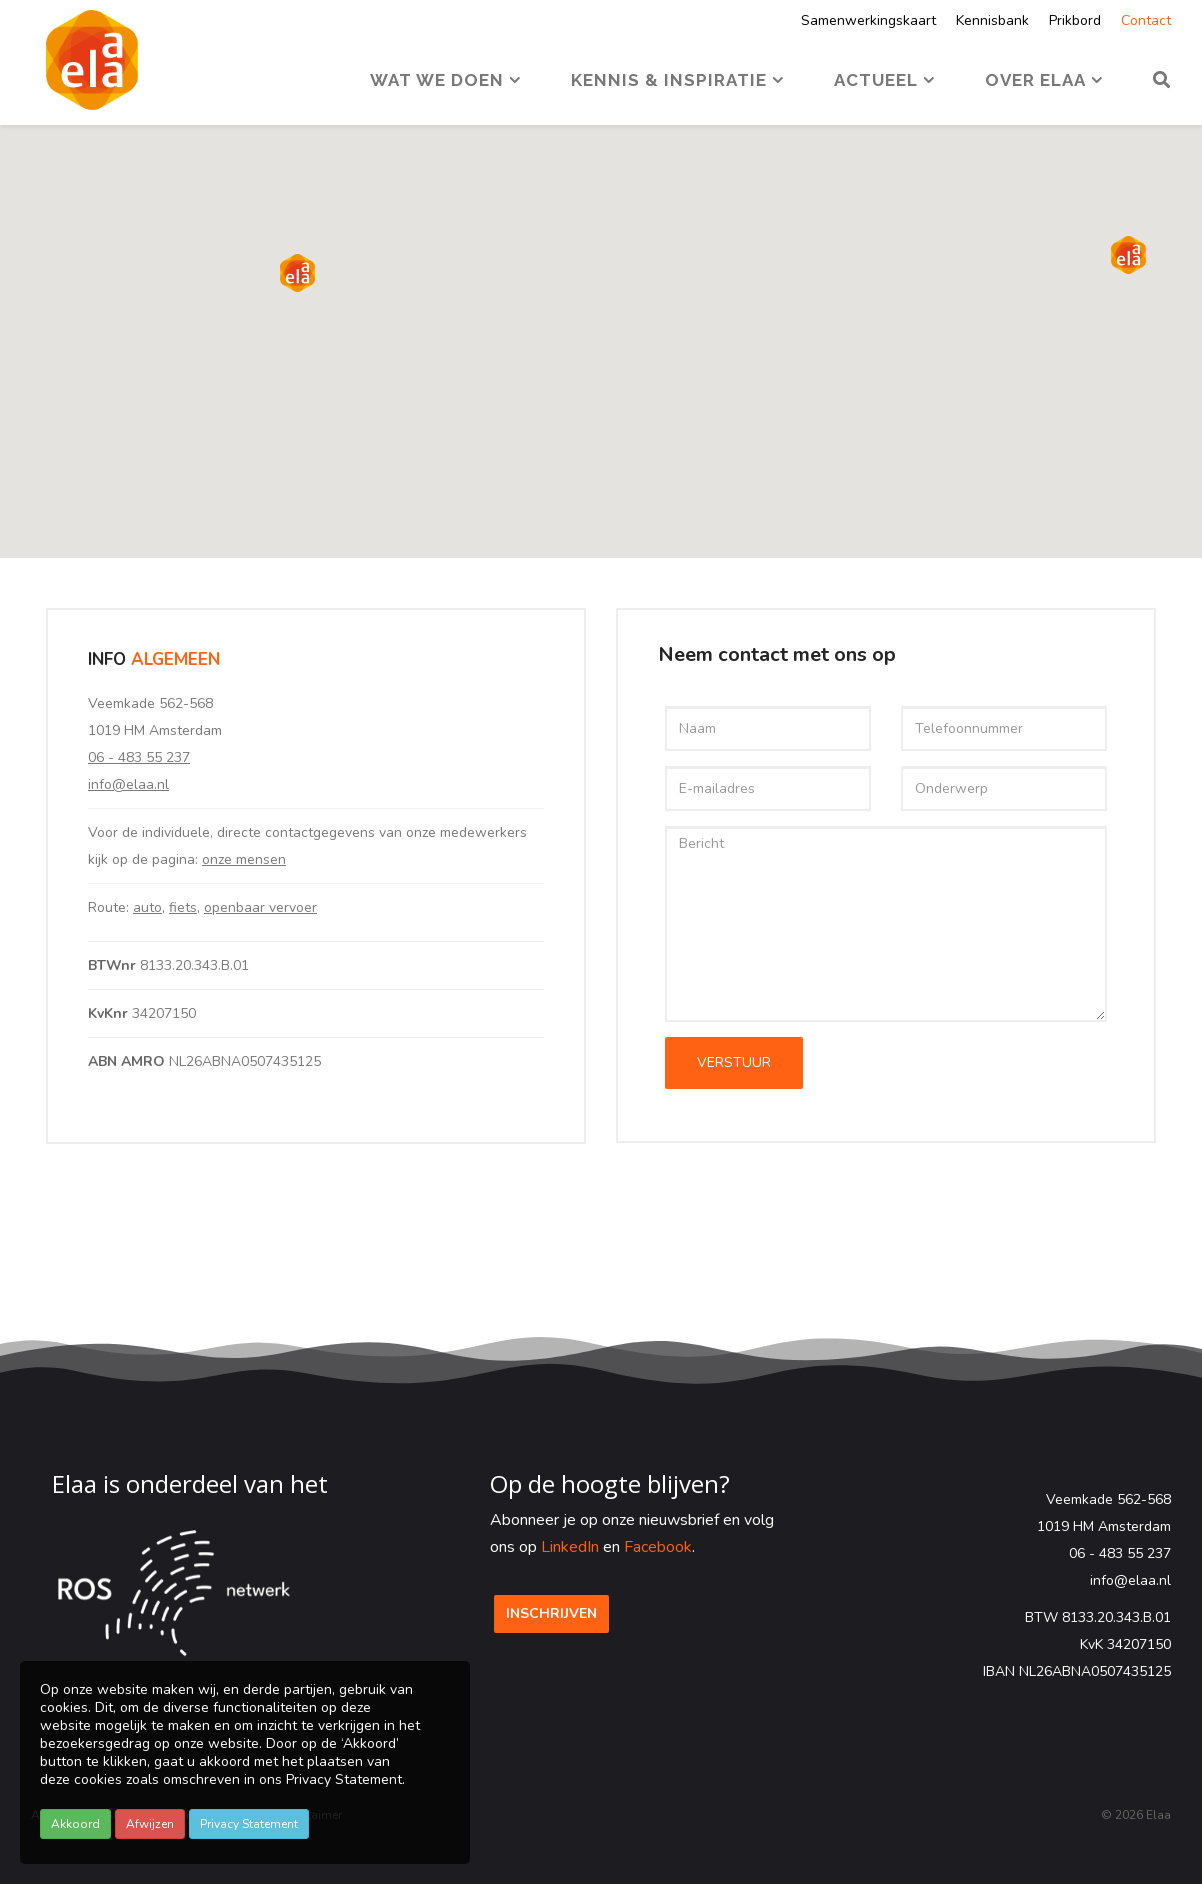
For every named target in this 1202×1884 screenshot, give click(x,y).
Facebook (658, 1547)
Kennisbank (992, 20)
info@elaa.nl (128, 784)
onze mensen (244, 859)
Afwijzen (150, 1824)
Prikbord (1075, 20)
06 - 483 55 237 (139, 757)
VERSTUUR (734, 1062)
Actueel (876, 80)
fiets (183, 907)
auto (147, 907)
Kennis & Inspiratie (669, 80)
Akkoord (75, 1824)
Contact (1146, 20)
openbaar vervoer (260, 907)
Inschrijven (551, 1613)
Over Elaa (1035, 80)
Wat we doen (437, 80)
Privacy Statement (249, 1824)
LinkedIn (570, 1547)
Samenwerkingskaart (868, 20)
